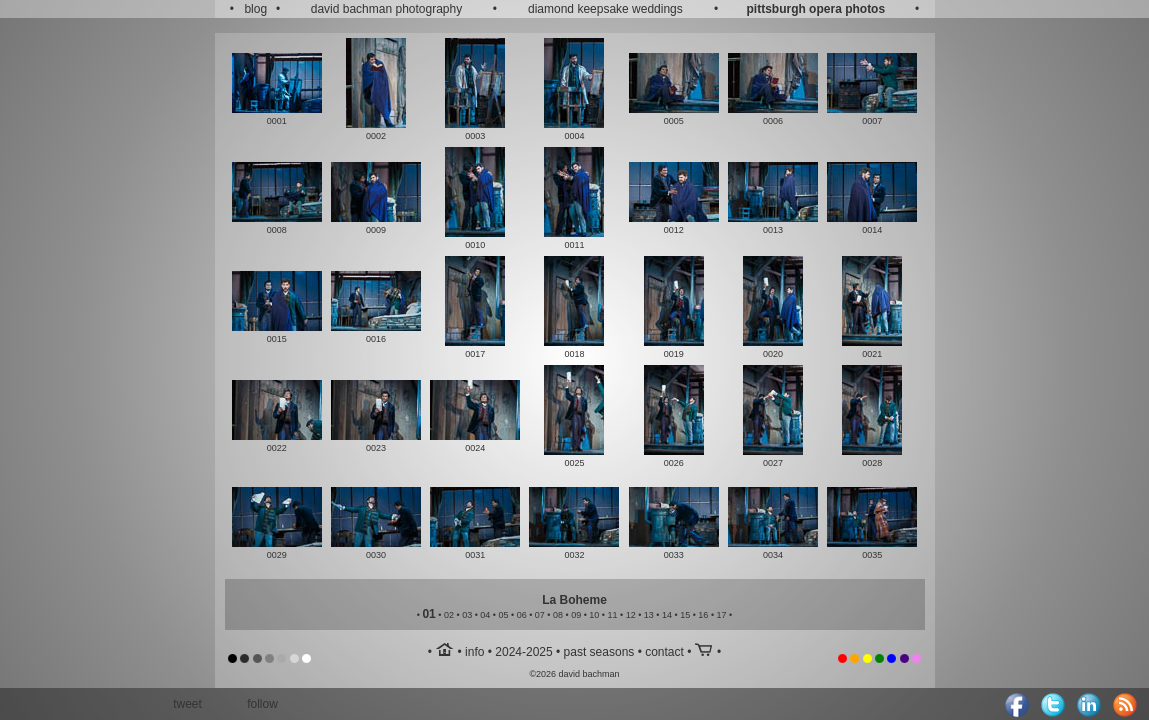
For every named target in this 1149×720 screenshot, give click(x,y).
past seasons (599, 652)
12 (631, 615)
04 (485, 615)
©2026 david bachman (574, 674)
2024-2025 (523, 652)
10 (594, 615)
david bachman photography (386, 9)
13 (649, 615)
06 (522, 615)
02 (449, 615)
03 (467, 615)
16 (703, 615)
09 (576, 615)
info (474, 652)
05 (503, 615)
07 (540, 615)
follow (262, 704)
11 (613, 615)
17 (722, 615)
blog (255, 9)
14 (667, 615)
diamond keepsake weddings (605, 9)
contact (664, 652)
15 (685, 615)
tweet (187, 704)
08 (558, 615)
